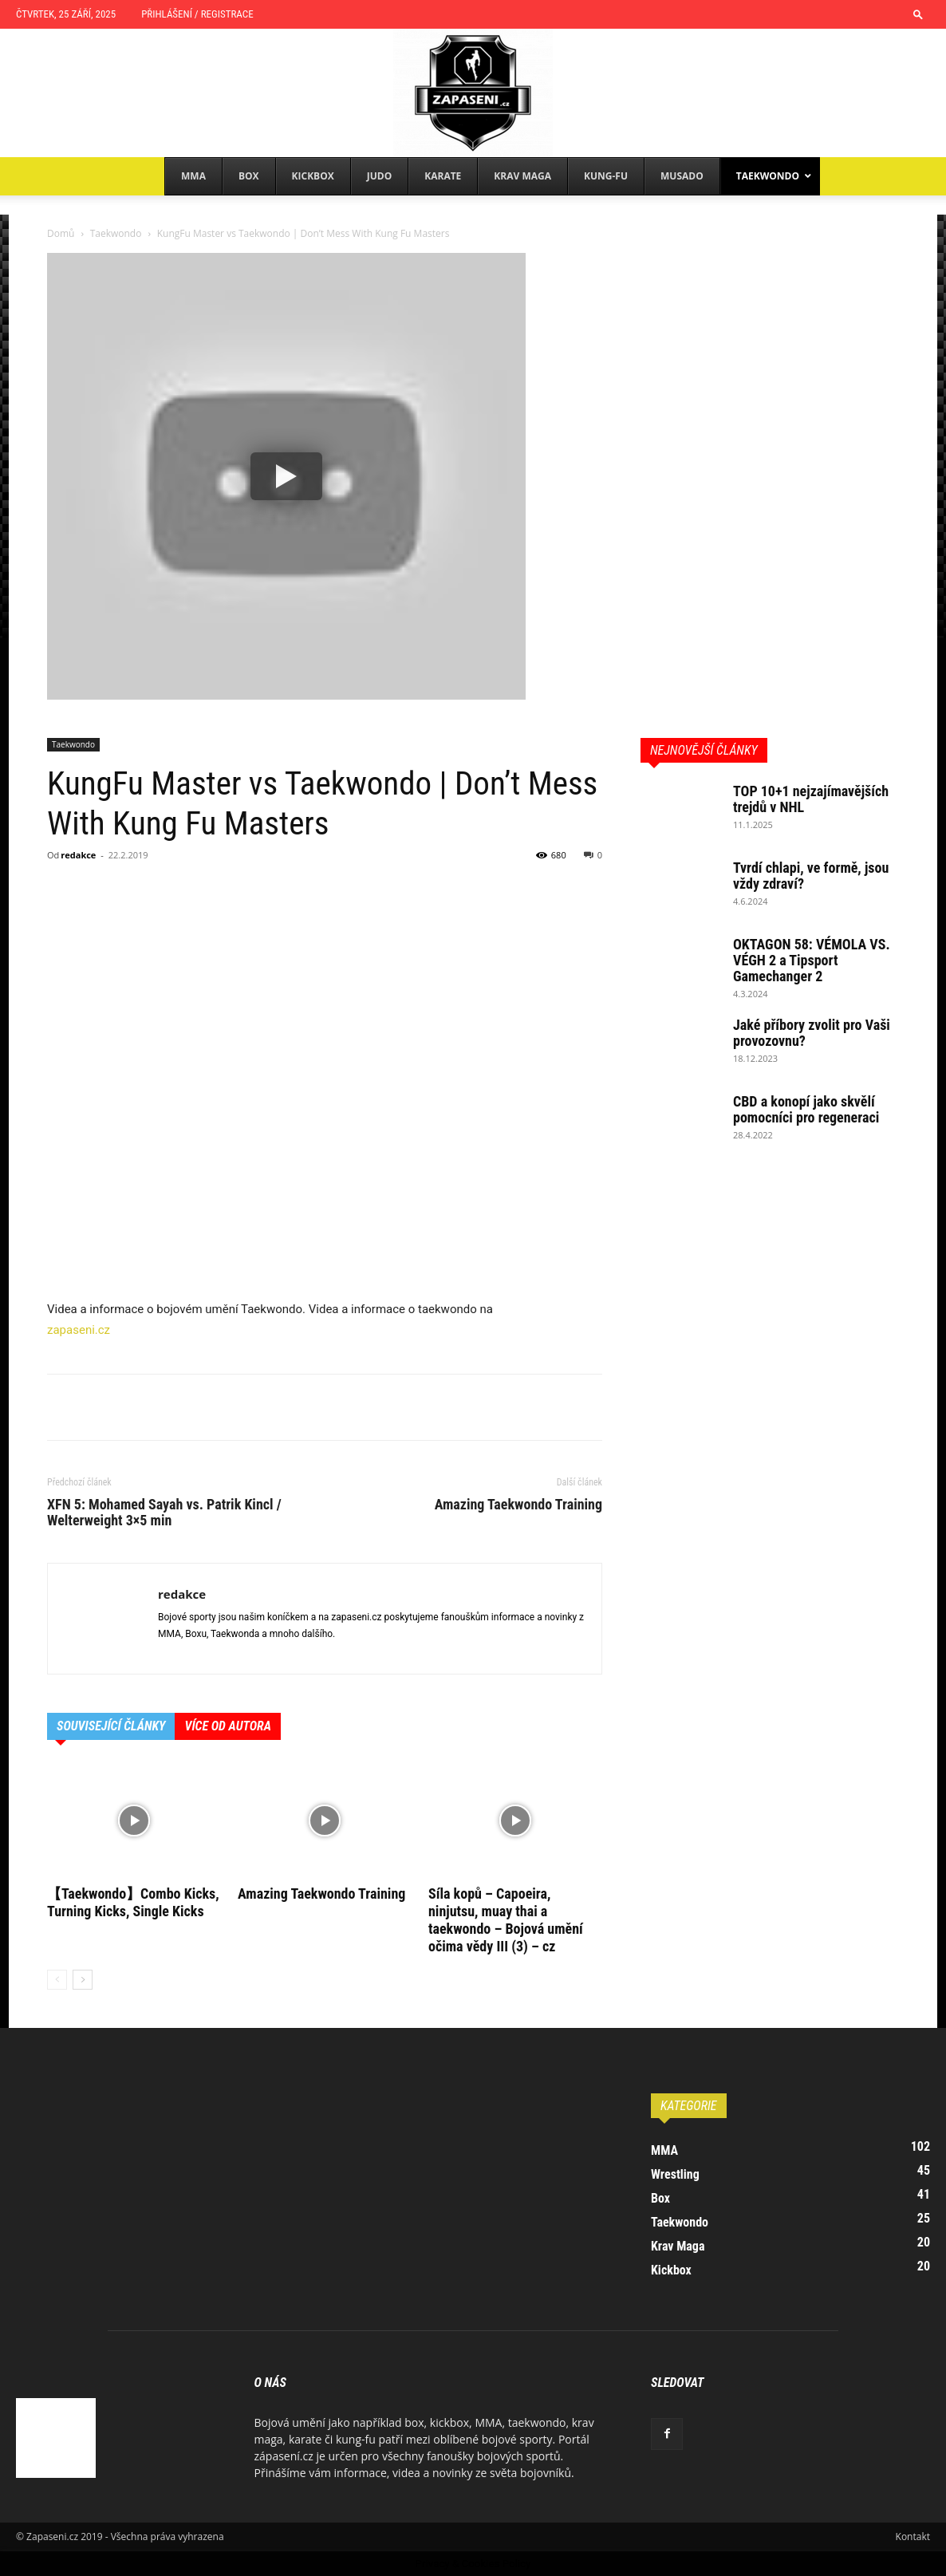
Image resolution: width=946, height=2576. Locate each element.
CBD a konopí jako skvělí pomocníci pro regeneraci (806, 1109)
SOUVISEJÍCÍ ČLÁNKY (111, 1726)
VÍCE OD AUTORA (227, 1726)
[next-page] (83, 1980)
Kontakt (913, 2536)
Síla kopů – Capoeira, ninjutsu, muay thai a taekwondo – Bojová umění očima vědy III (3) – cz (505, 1920)
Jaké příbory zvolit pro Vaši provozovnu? (811, 1032)
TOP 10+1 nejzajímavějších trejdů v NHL (811, 799)
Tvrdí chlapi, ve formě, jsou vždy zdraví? (811, 875)
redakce (78, 855)
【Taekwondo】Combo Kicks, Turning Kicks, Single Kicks (133, 1902)
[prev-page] (57, 1980)
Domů (60, 233)
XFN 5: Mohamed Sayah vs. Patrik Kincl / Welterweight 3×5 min (164, 1513)
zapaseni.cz (78, 1330)
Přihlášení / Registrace (197, 14)
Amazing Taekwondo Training (518, 1505)
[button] (918, 14)
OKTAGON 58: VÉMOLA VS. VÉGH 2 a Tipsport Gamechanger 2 (811, 960)
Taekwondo (116, 233)
